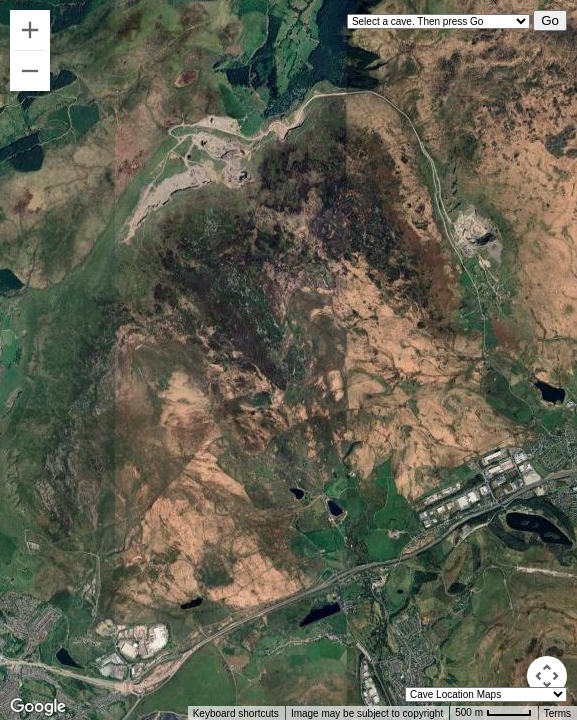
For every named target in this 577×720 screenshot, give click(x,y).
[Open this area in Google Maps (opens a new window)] (38, 707)
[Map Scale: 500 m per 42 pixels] (493, 713)
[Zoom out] (30, 71)
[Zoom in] (30, 30)
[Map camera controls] (547, 676)
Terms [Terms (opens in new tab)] (557, 713)
